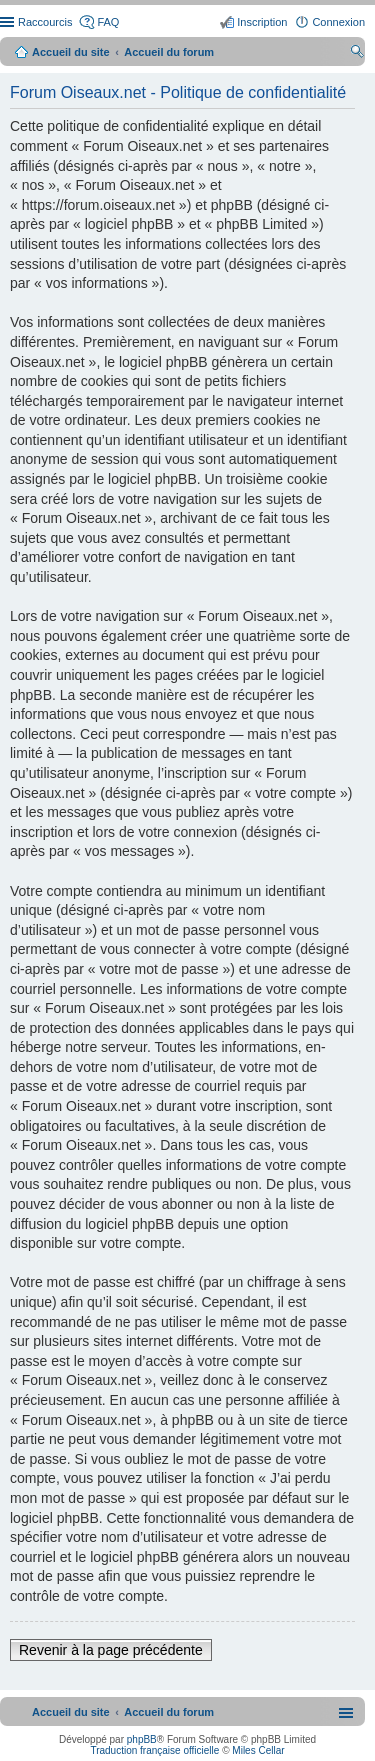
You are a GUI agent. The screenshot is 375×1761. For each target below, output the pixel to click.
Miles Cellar (258, 1750)
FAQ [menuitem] (108, 22)
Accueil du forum (169, 52)
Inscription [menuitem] (262, 22)
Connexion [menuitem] (338, 22)
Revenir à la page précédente (111, 1650)
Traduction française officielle (154, 1750)
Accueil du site (71, 52)
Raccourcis (45, 22)
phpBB (142, 1739)
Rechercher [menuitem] (357, 54)
